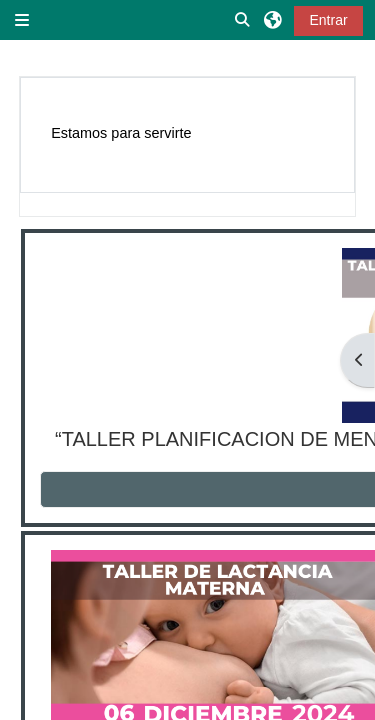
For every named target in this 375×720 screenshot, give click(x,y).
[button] (243, 20)
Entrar (328, 20)
